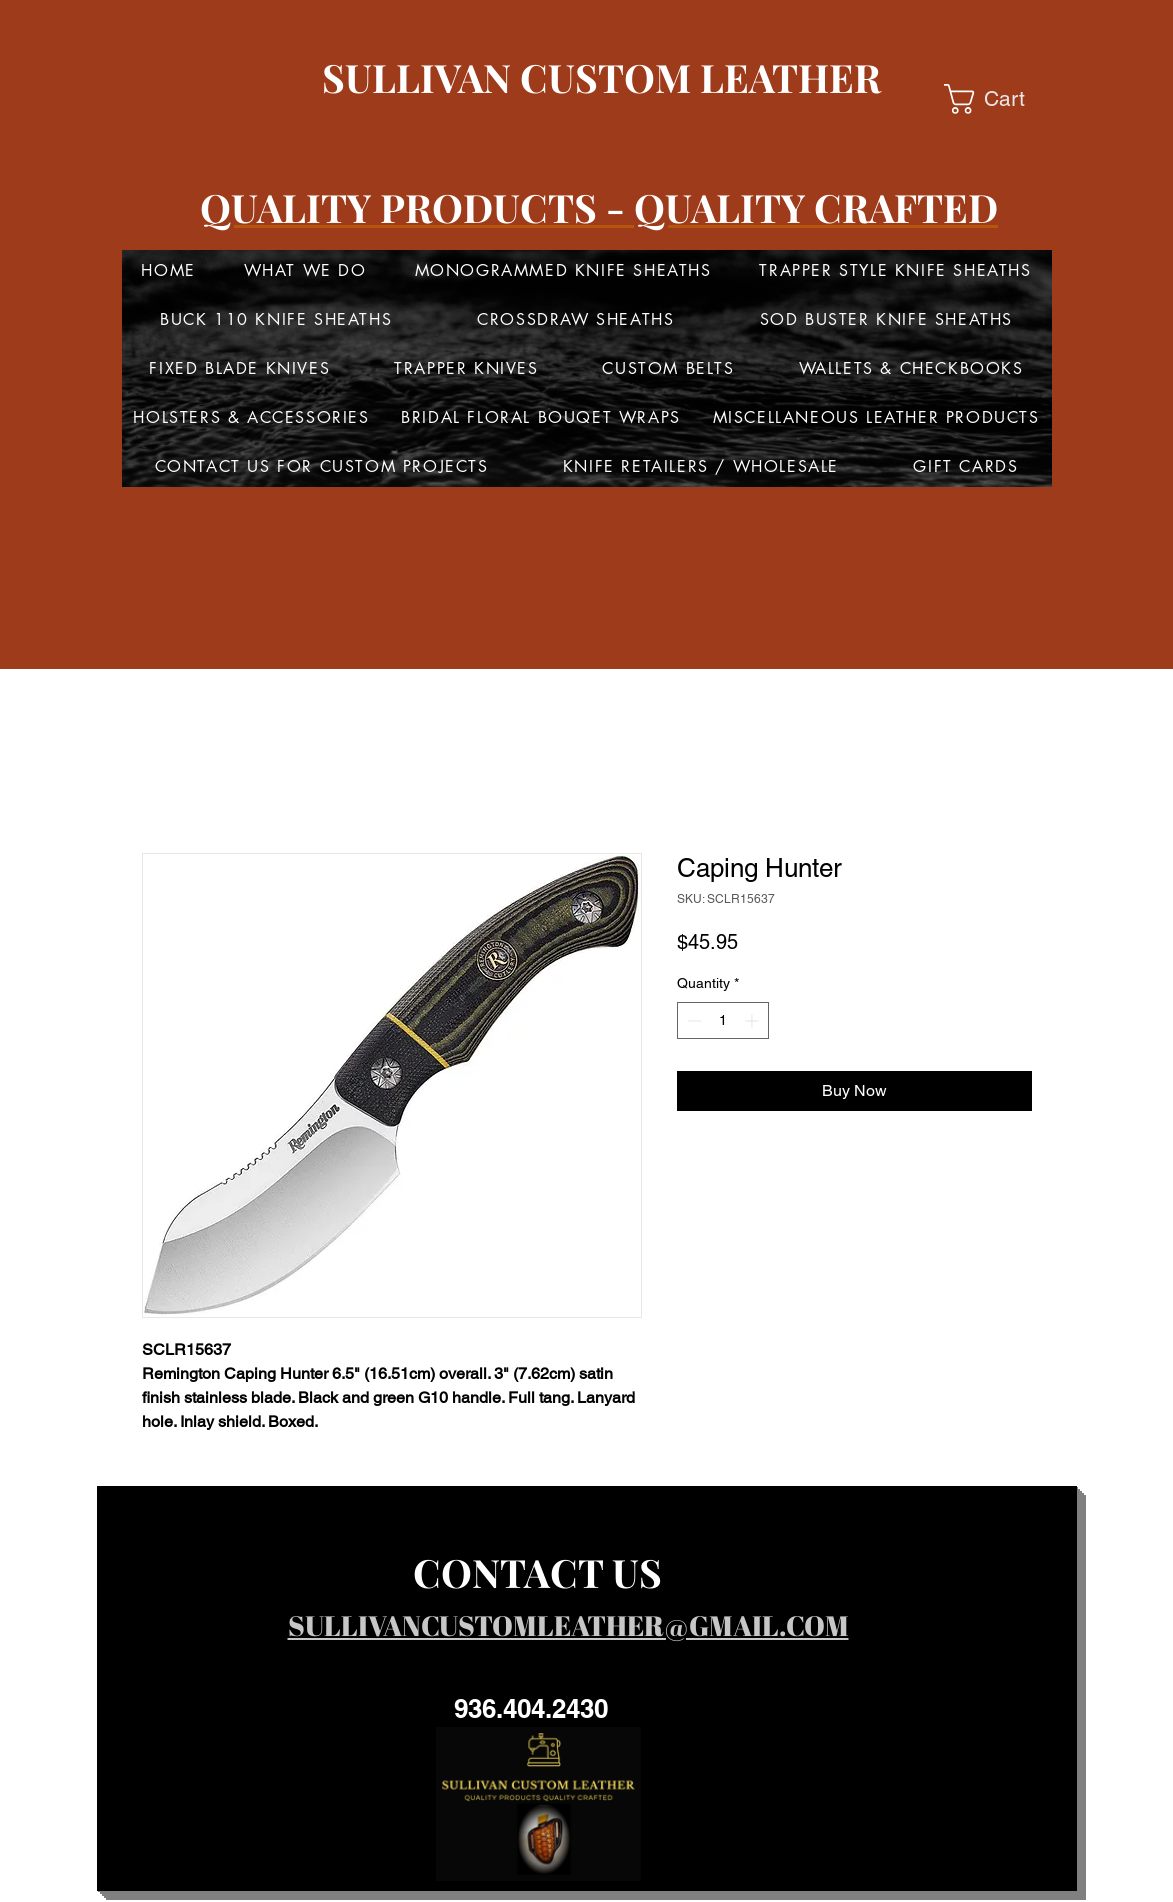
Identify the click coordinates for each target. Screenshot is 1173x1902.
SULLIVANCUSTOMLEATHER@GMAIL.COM (568, 1625)
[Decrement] (692, 1020)
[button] (1002, 99)
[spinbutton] (723, 1020)
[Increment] (753, 1020)
